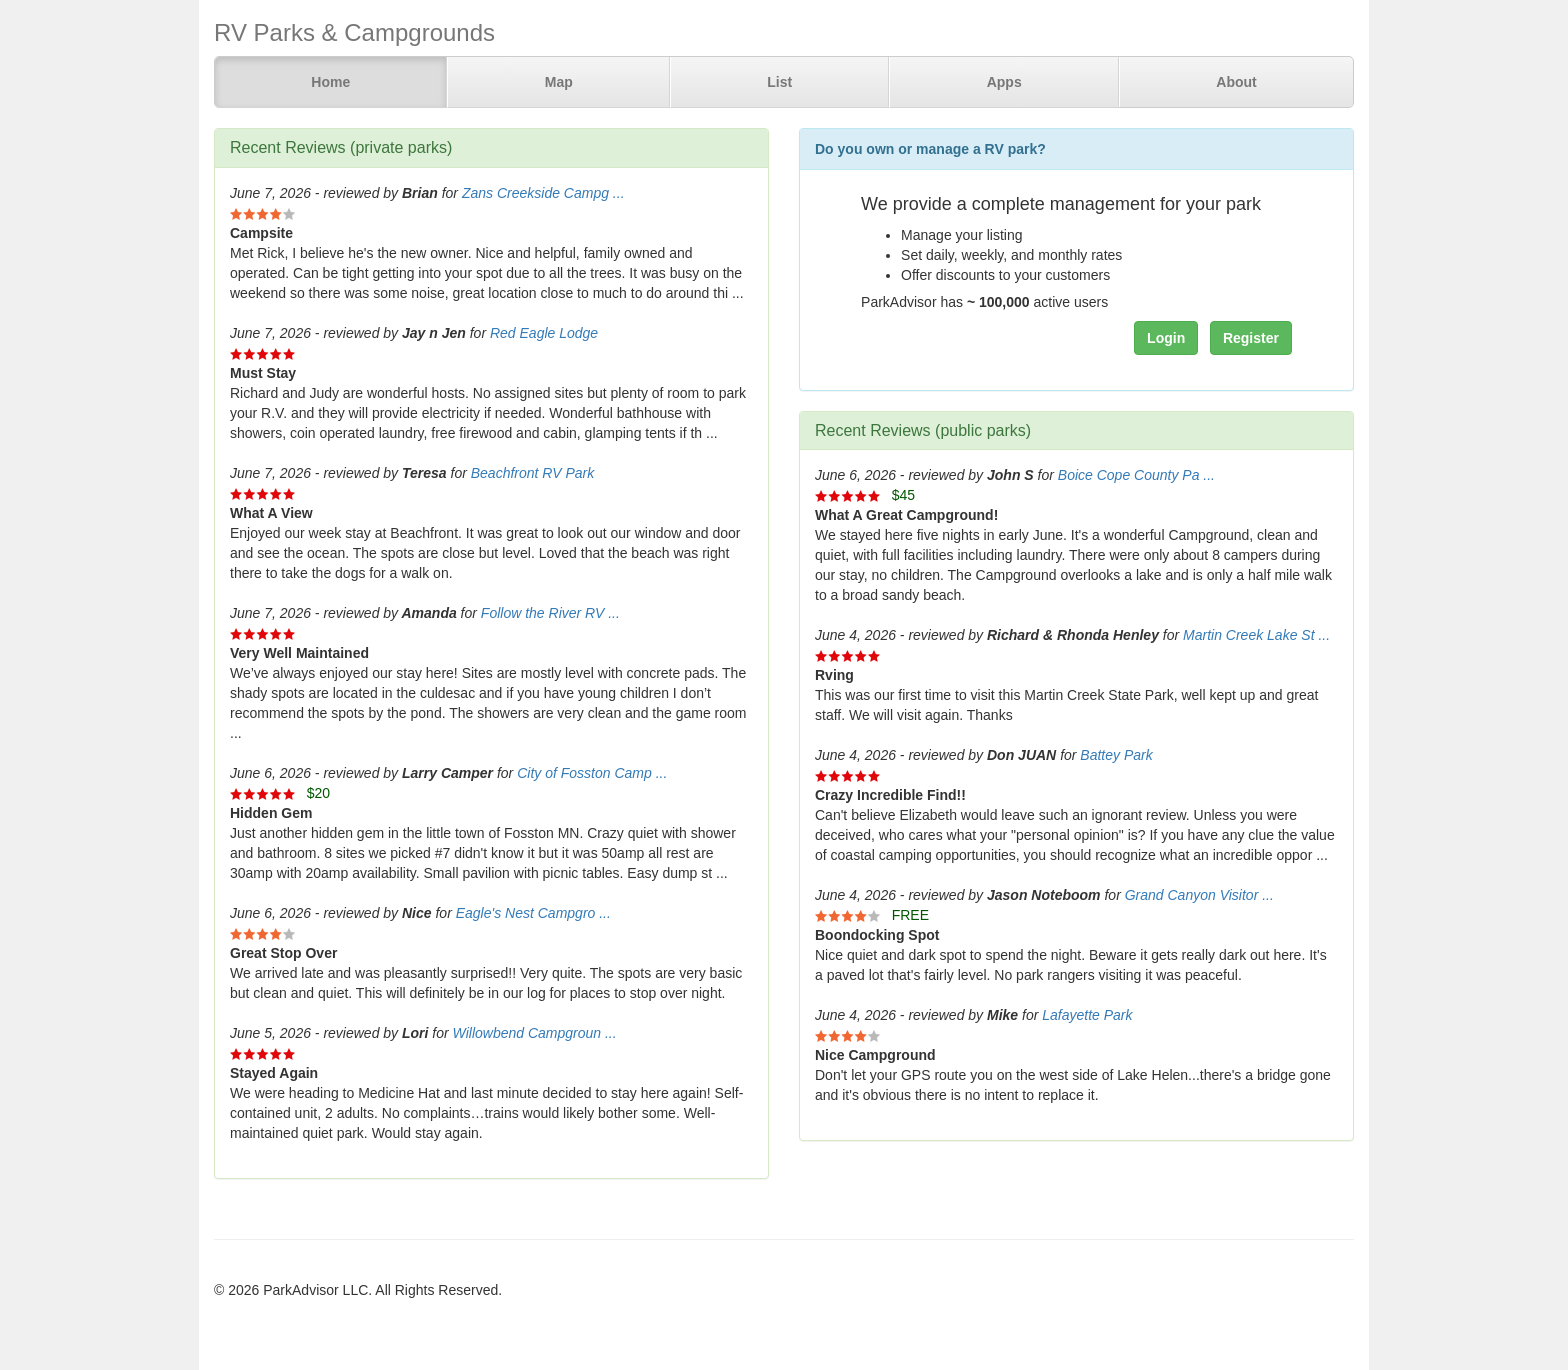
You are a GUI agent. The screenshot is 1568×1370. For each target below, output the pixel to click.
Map (559, 82)
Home (330, 82)
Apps (1004, 82)
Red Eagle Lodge (544, 333)
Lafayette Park (1087, 1015)
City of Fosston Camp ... (592, 773)
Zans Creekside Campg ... (543, 193)
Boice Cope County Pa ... (1136, 475)
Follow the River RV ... (550, 613)
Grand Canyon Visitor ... (1199, 895)
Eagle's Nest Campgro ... (533, 913)
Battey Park (1116, 755)
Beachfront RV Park (532, 473)
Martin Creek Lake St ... (1256, 635)
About (1236, 82)
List (779, 82)
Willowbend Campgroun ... (535, 1033)
